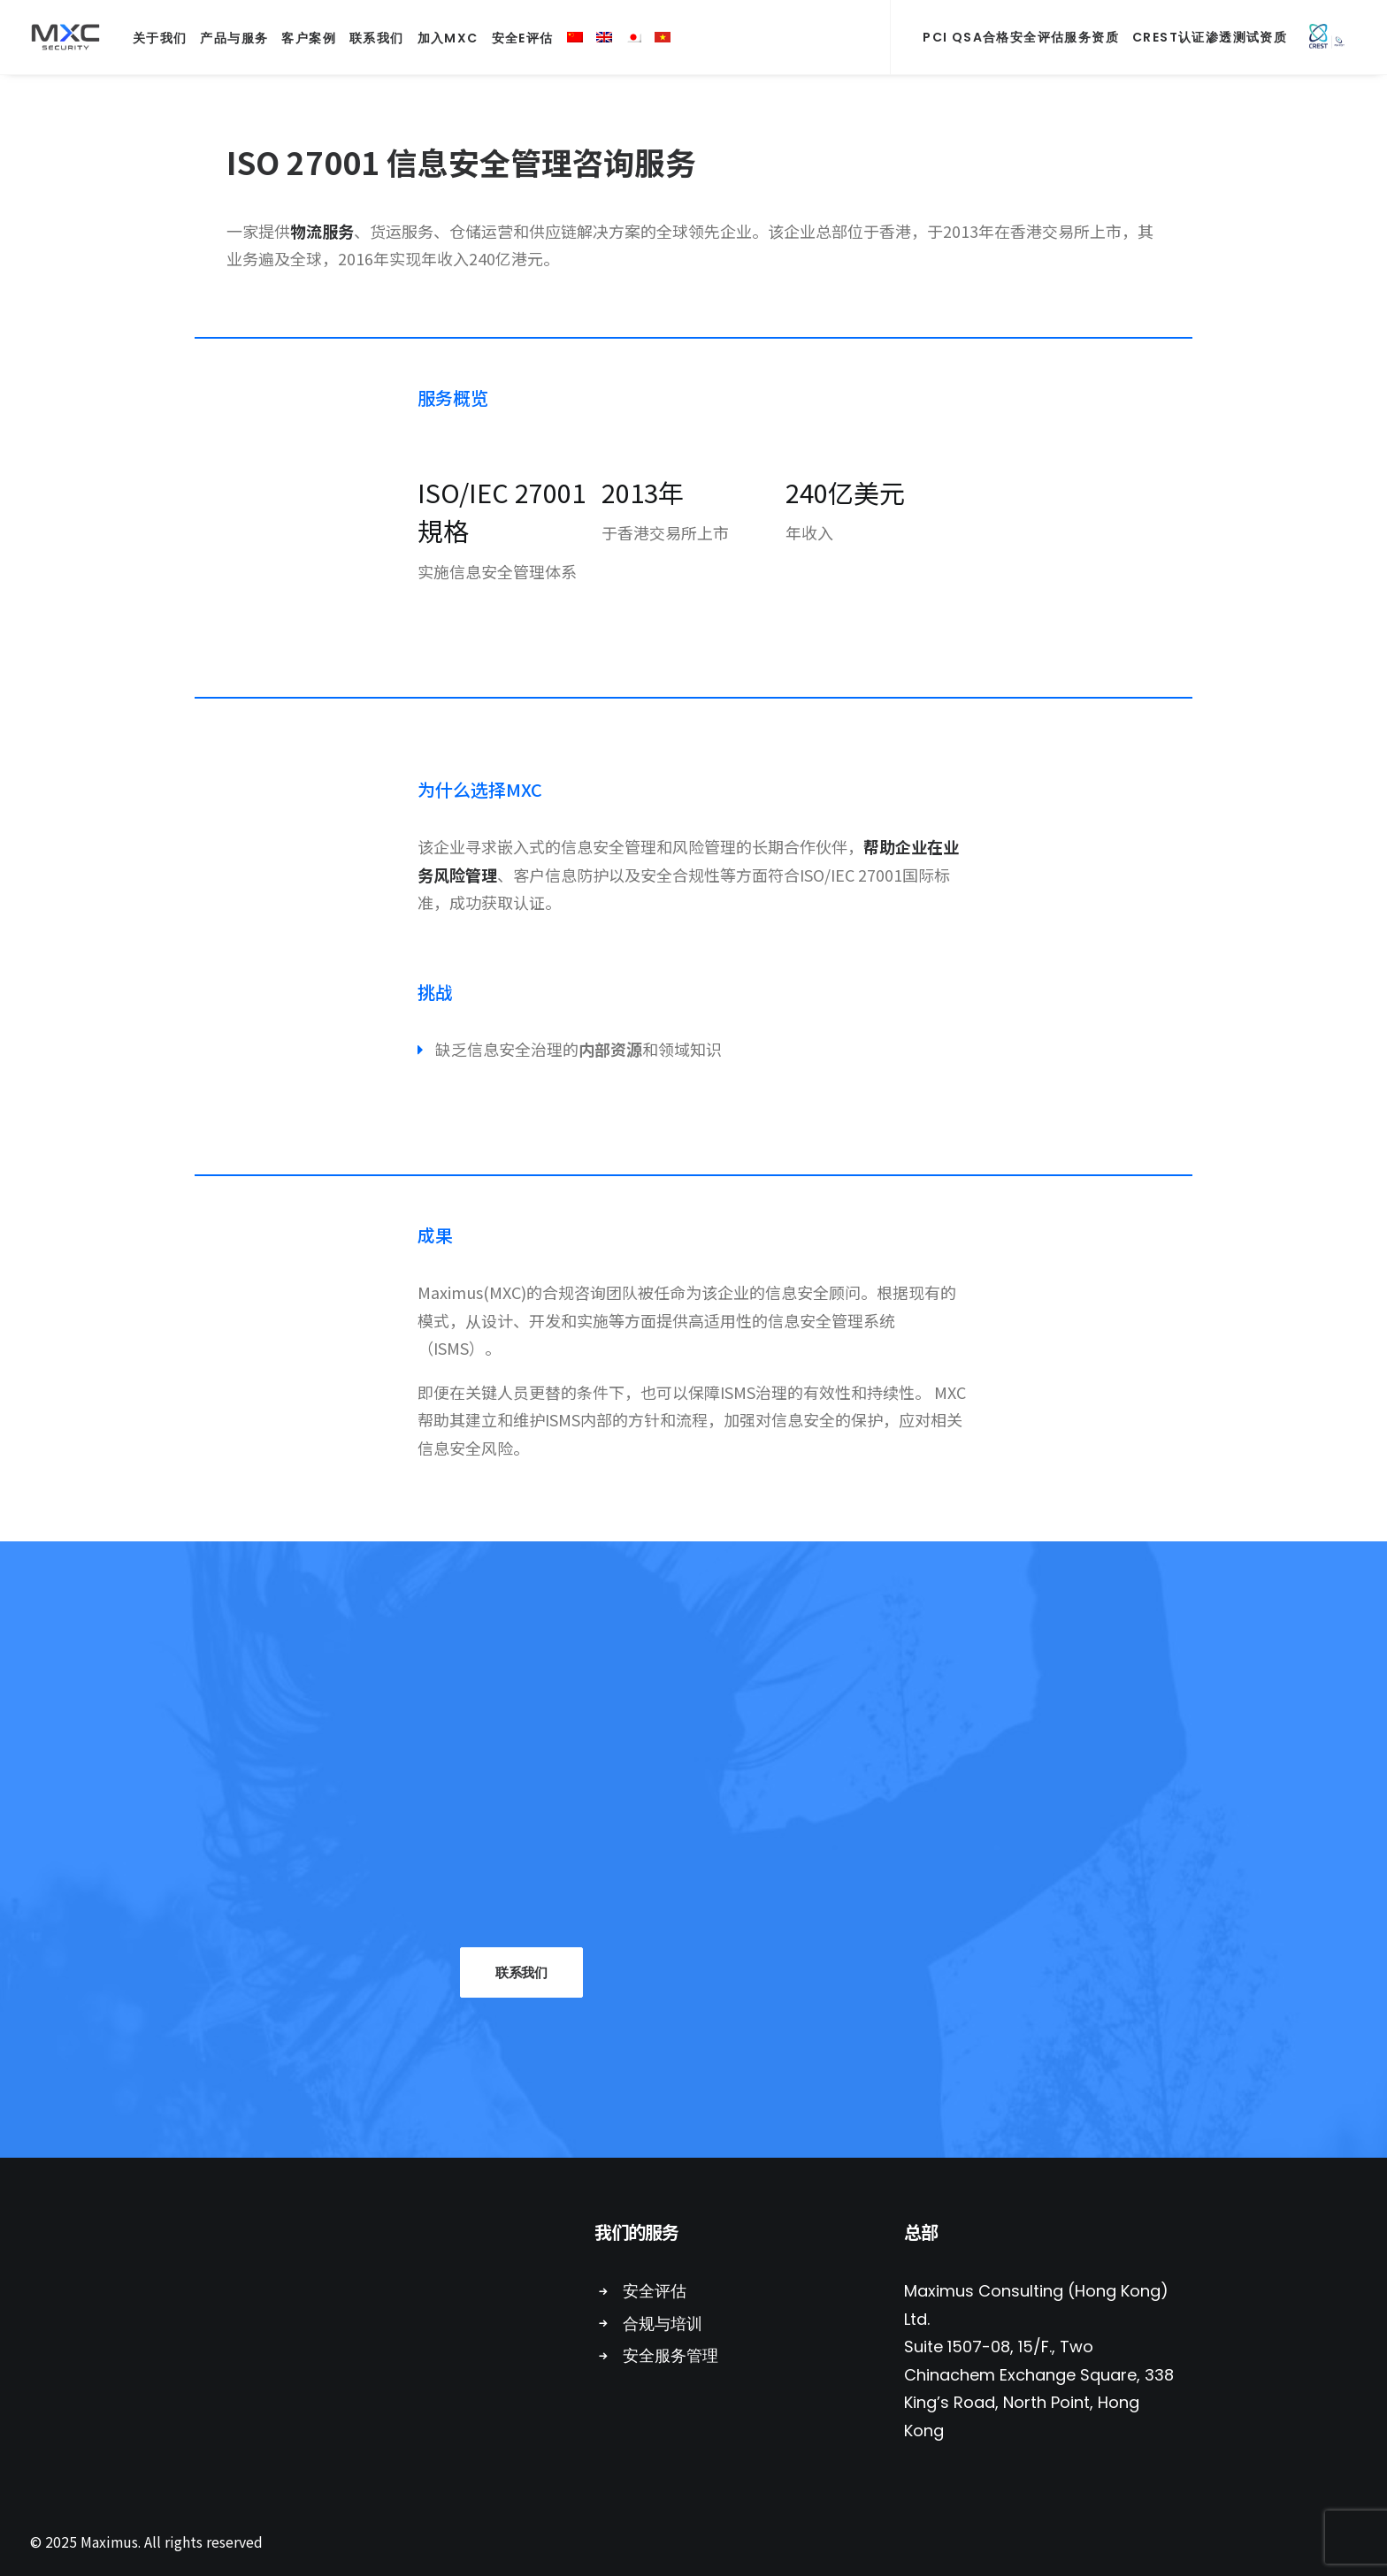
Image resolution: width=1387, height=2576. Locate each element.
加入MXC (448, 38)
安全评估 (654, 2291)
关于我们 (160, 38)
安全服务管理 (670, 2355)
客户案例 (308, 38)
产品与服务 (234, 38)
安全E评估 (523, 38)
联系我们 (376, 38)
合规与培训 (662, 2323)
